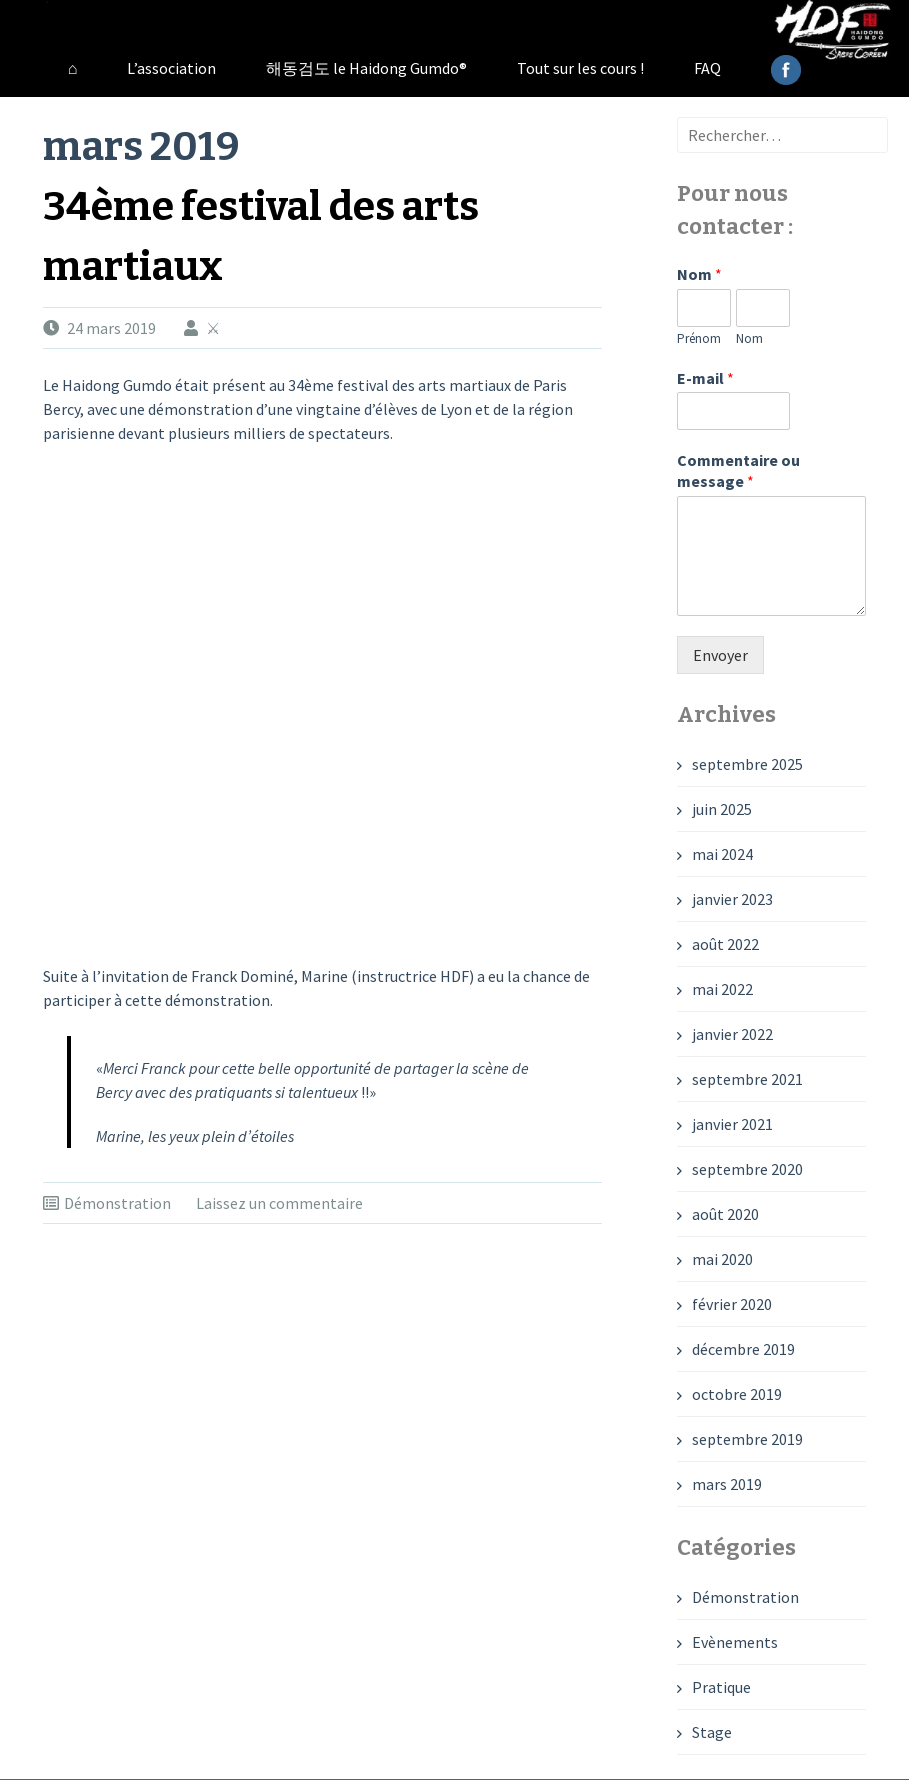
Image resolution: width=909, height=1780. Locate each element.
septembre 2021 (747, 1079)
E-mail (705, 378)
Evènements (735, 1642)
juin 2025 (722, 809)
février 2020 (732, 1304)
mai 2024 (722, 854)
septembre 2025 (747, 764)
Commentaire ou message (738, 470)
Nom (699, 274)
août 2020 (725, 1214)
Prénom (699, 339)
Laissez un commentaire (279, 1203)
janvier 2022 (732, 1034)
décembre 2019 (743, 1349)
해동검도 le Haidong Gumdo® (366, 68)
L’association (171, 68)
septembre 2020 (747, 1169)
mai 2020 (722, 1259)
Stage (712, 1732)
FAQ (707, 68)
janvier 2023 (732, 899)
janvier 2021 (732, 1124)
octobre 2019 (737, 1394)
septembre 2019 (747, 1439)
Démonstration (117, 1203)
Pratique (721, 1687)
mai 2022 (722, 989)
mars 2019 (727, 1484)
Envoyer (720, 655)
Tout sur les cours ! (580, 68)
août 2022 (725, 944)
